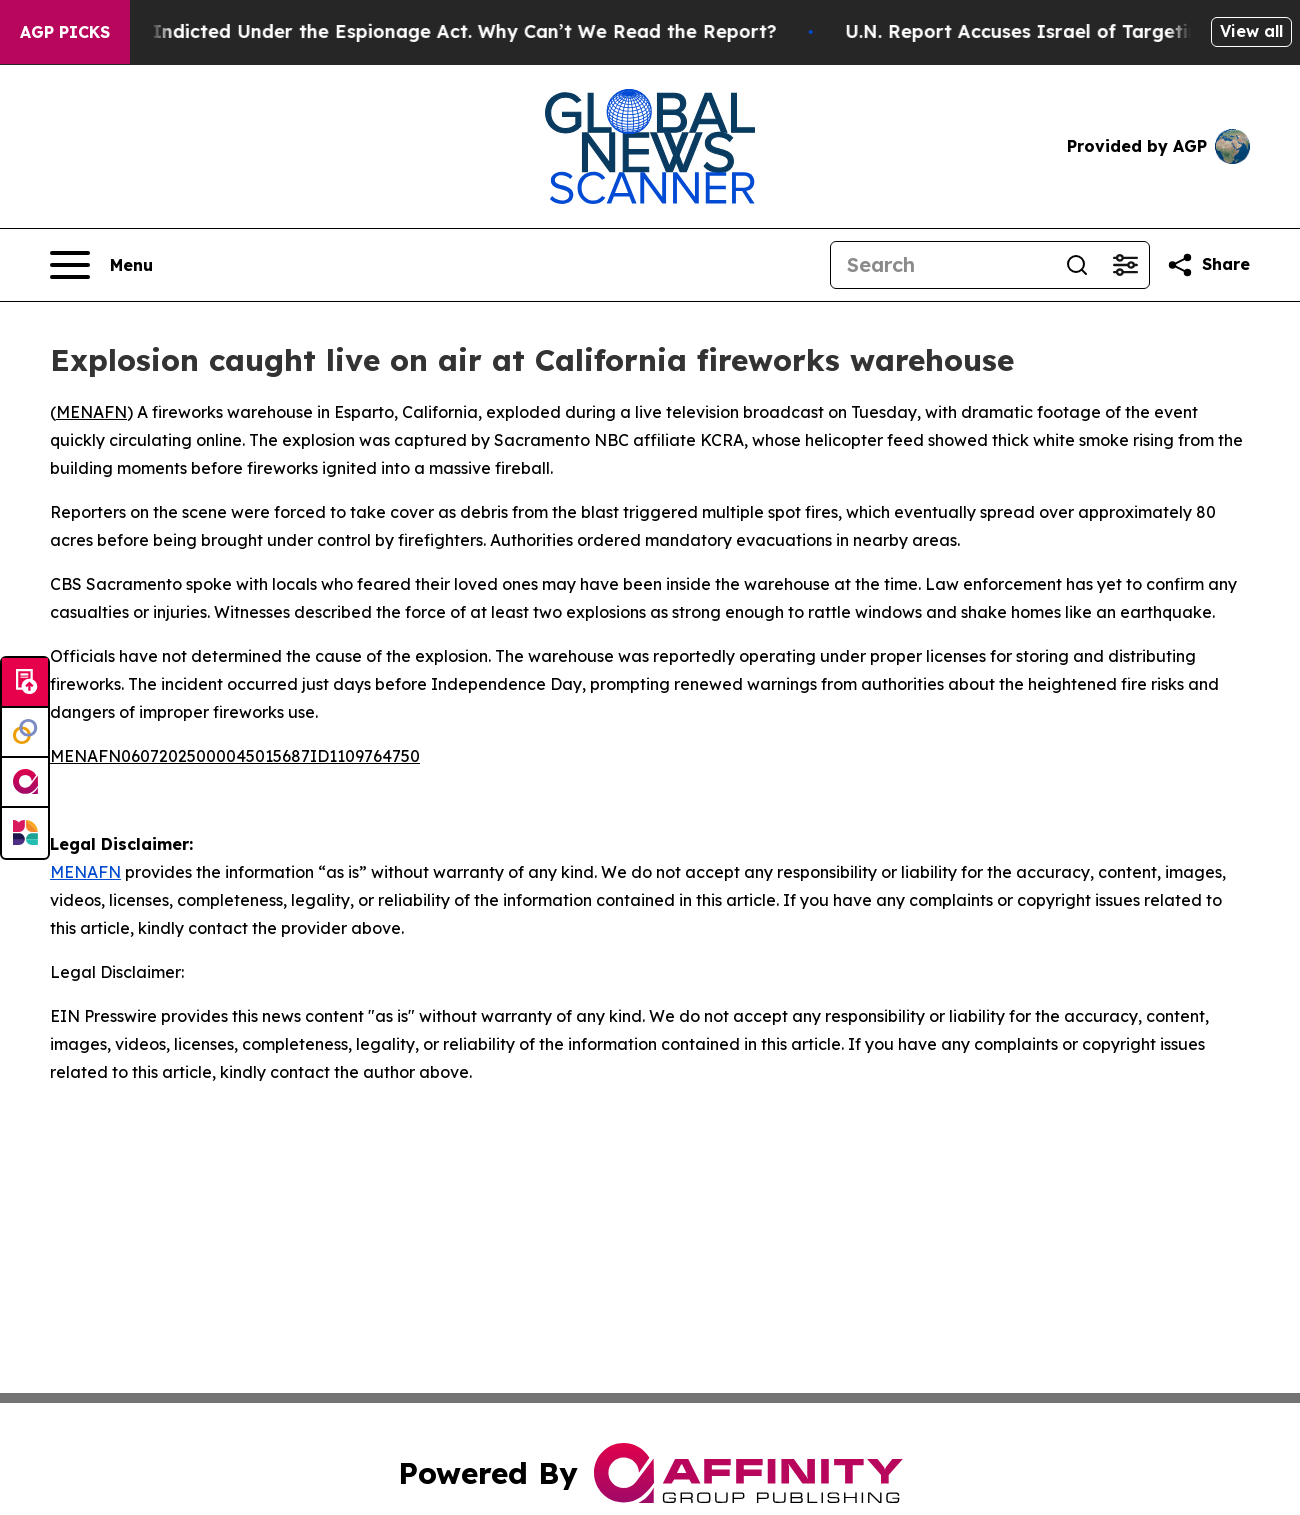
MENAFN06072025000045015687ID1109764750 (235, 756)
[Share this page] (1208, 265)
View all (1251, 31)
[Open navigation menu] (101, 265)
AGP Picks (65, 32)
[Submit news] (25, 683)
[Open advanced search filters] (1125, 265)
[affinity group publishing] (25, 783)
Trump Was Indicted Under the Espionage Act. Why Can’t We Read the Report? (422, 31)
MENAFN (91, 412)
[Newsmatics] (25, 833)
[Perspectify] (25, 733)
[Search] (942, 265)
